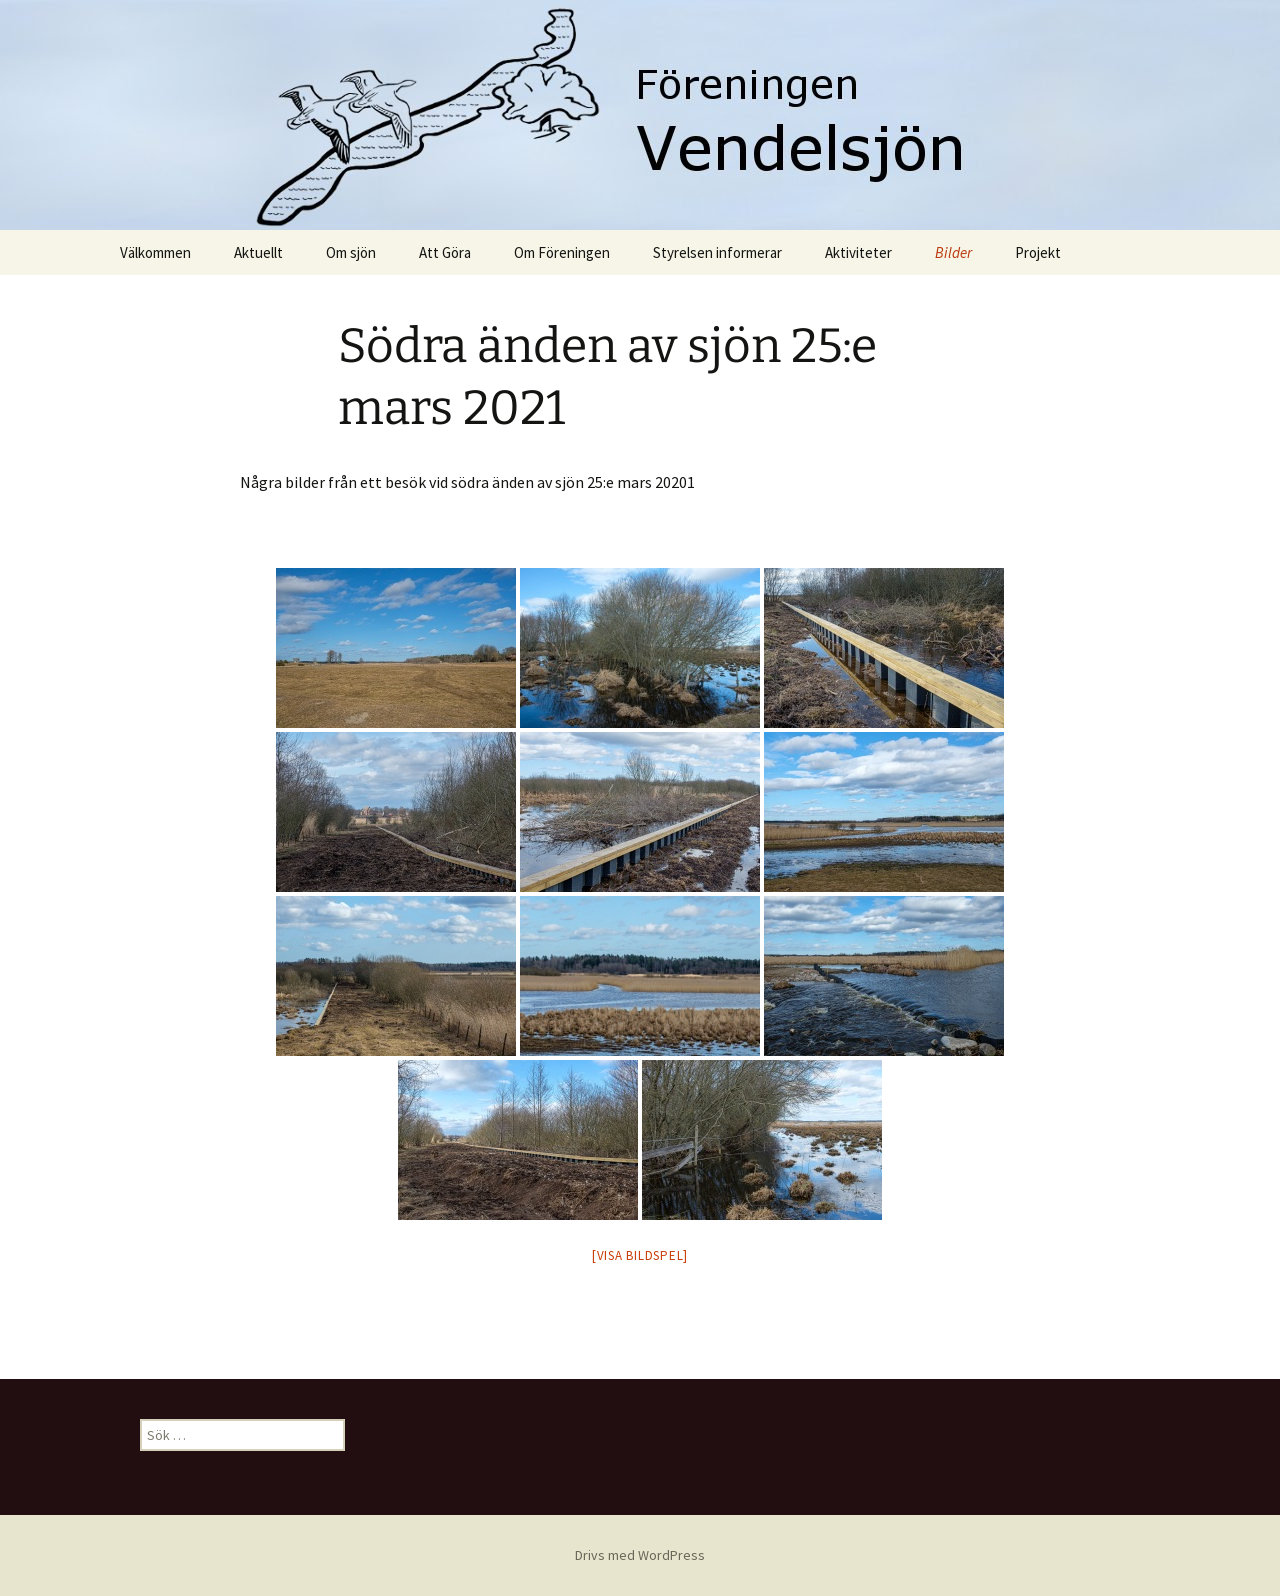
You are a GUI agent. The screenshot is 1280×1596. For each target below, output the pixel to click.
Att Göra (445, 252)
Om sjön (351, 252)
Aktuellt (258, 252)
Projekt (1038, 252)
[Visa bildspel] (640, 1255)
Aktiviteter (858, 252)
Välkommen (155, 252)
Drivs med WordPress (640, 1555)
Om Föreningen (562, 252)
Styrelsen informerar (717, 252)
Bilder (953, 252)
